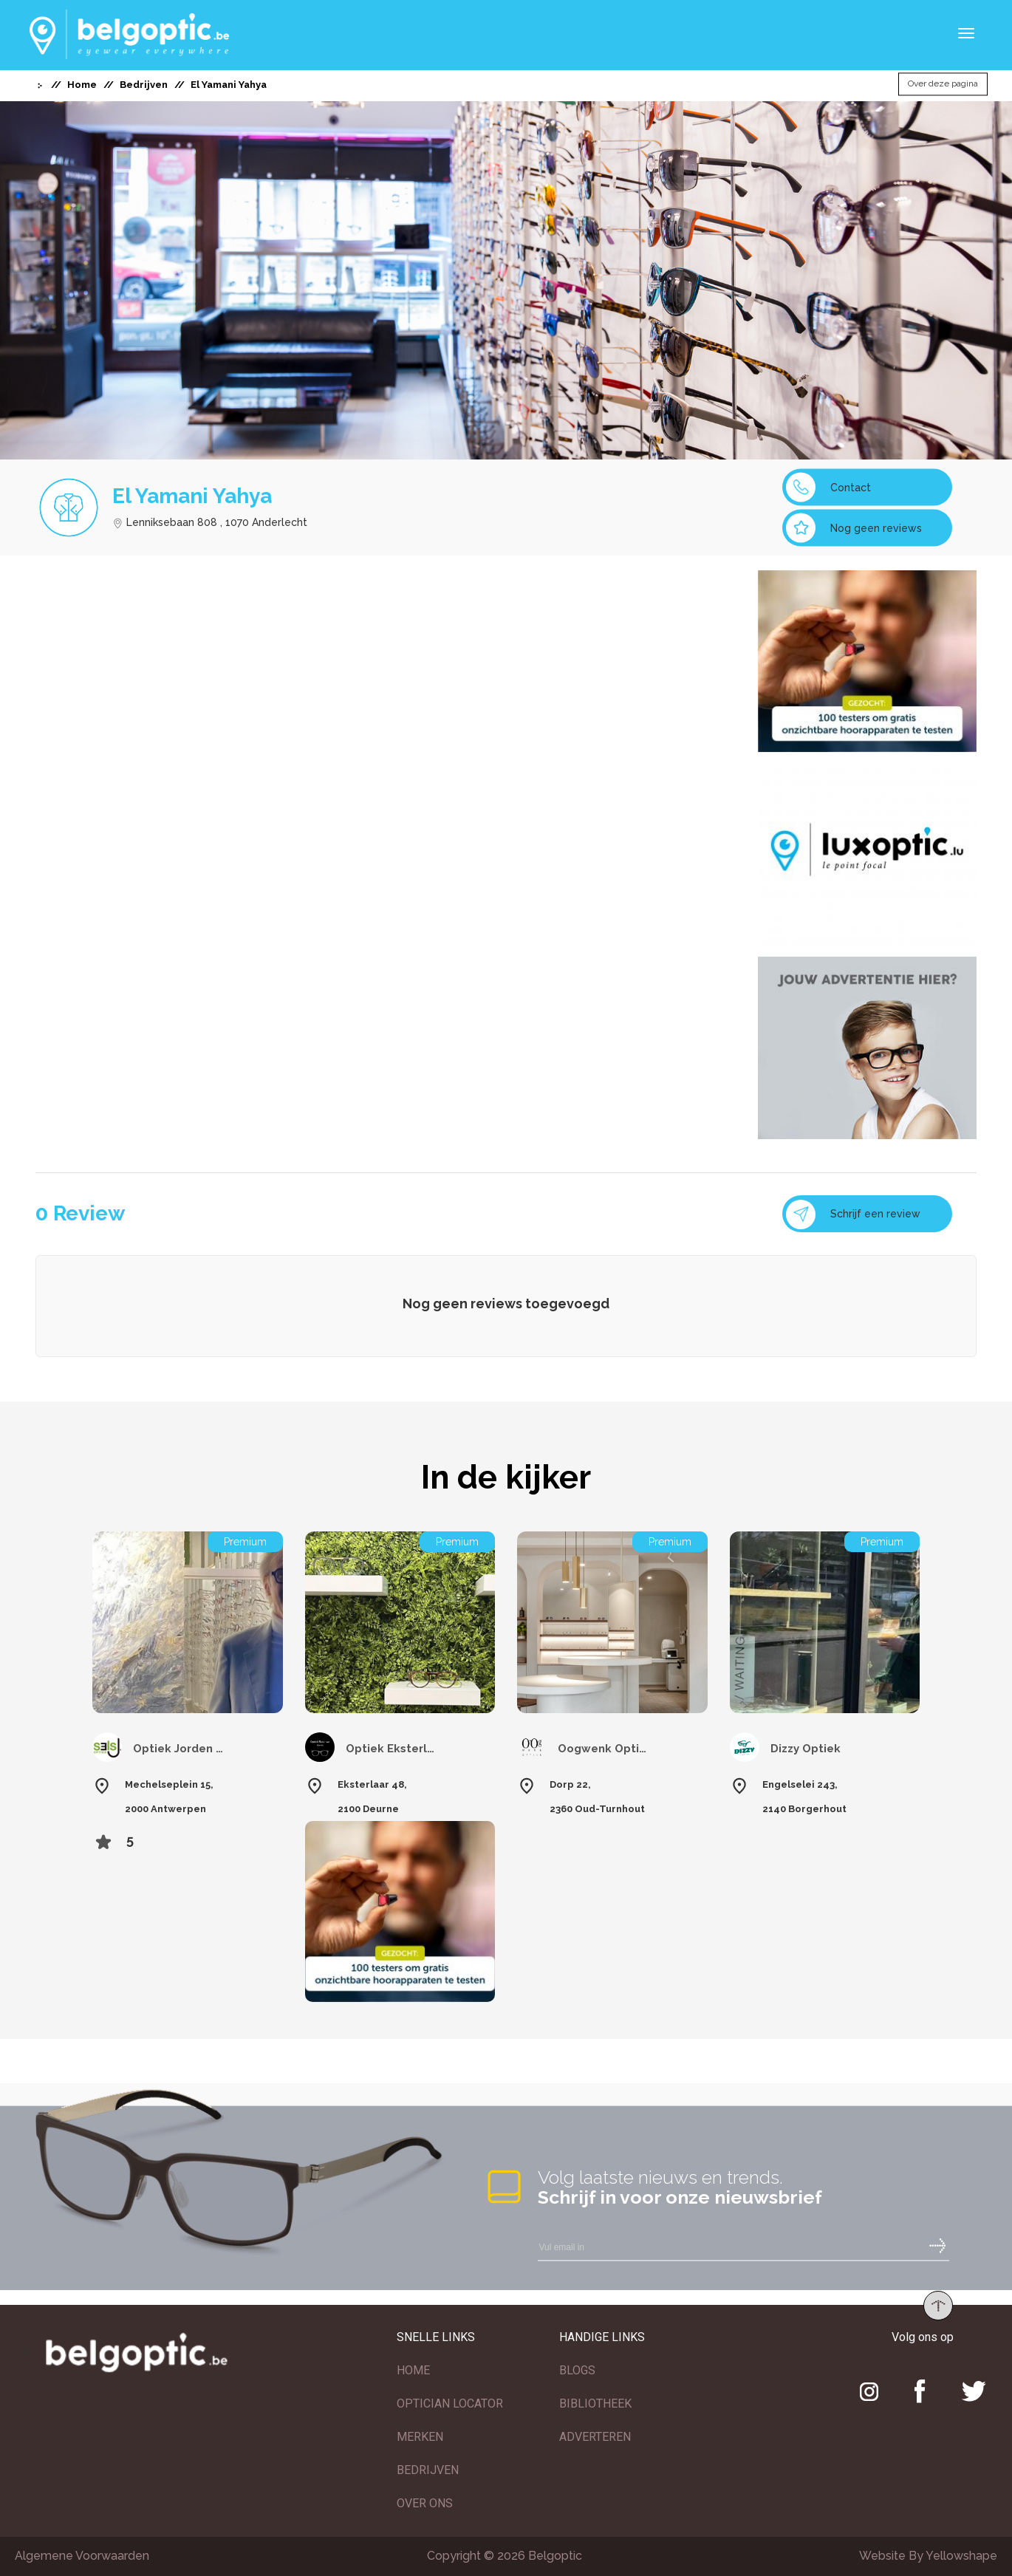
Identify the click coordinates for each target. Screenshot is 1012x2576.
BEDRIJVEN (428, 2470)
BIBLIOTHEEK (595, 2403)
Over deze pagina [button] (943, 84)
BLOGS (577, 2370)
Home (82, 84)
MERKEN (420, 2437)
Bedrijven (144, 84)
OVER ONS (425, 2503)
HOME (413, 2370)
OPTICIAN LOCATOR (450, 2403)
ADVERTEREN (595, 2437)
